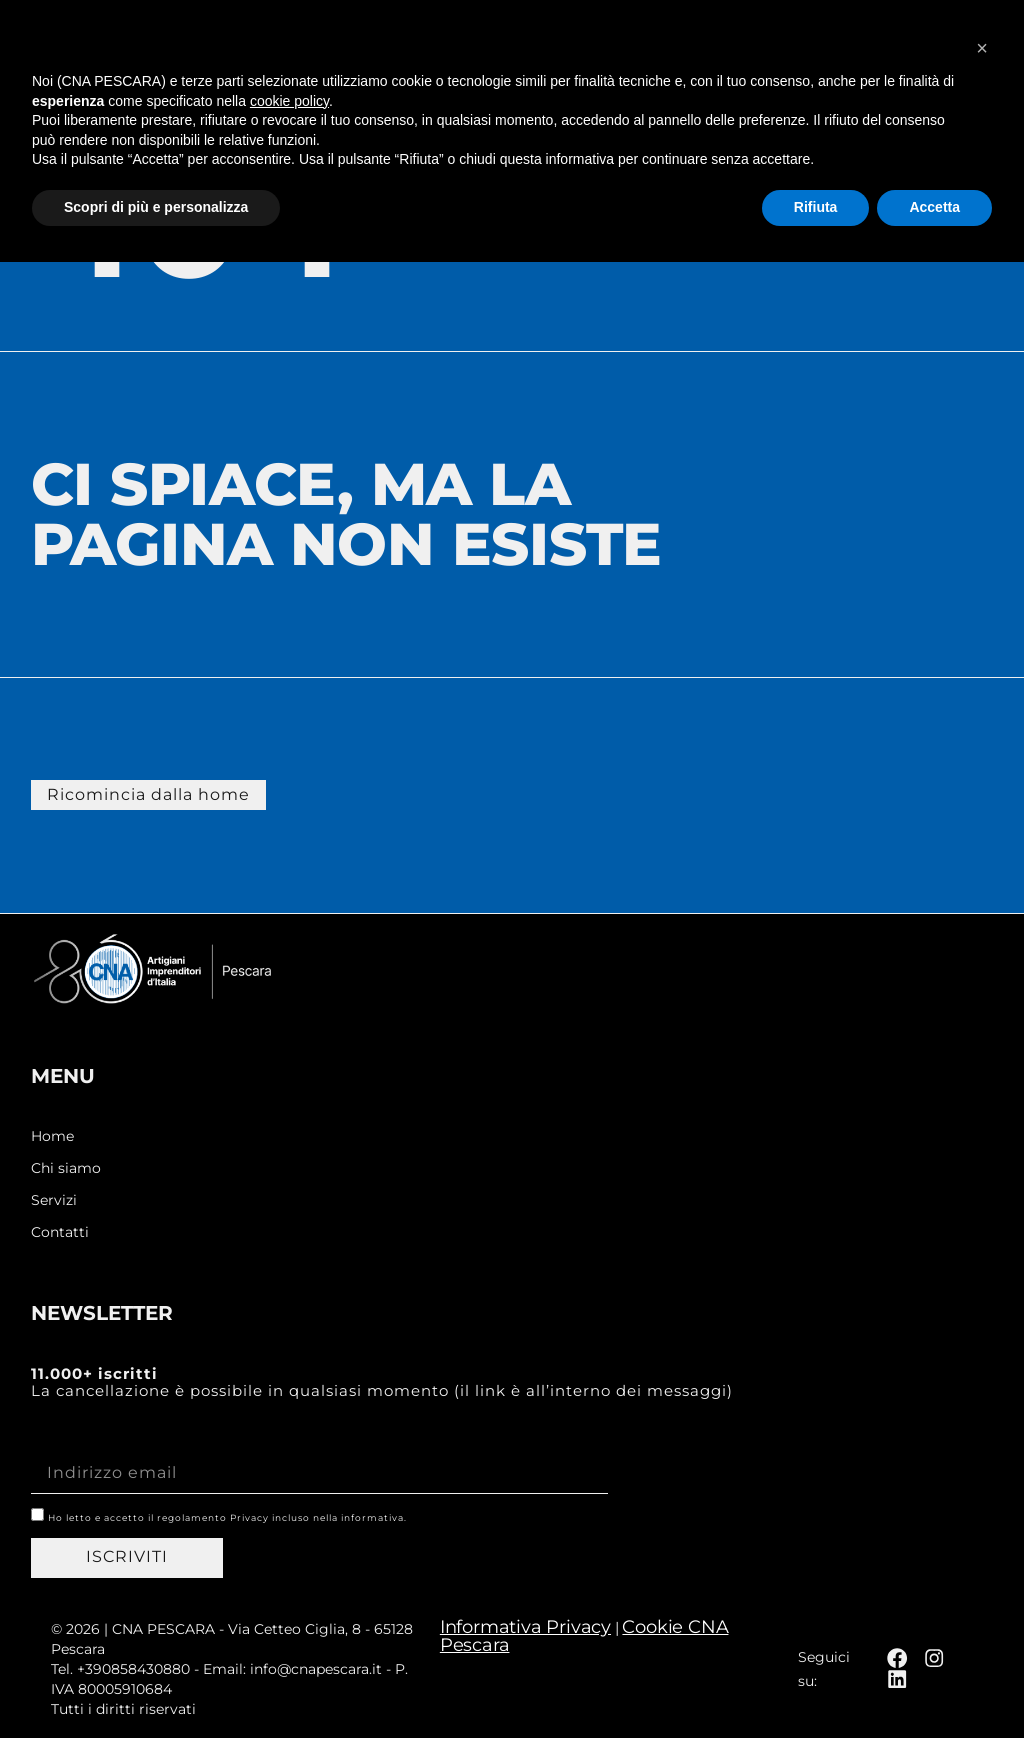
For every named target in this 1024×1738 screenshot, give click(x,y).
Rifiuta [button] (816, 1683)
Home (52, 1135)
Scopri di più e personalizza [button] (156, 1683)
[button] (980, 45)
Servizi (54, 1199)
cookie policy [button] (289, 1577)
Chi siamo (66, 1167)
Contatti (60, 1231)
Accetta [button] (934, 1683)
